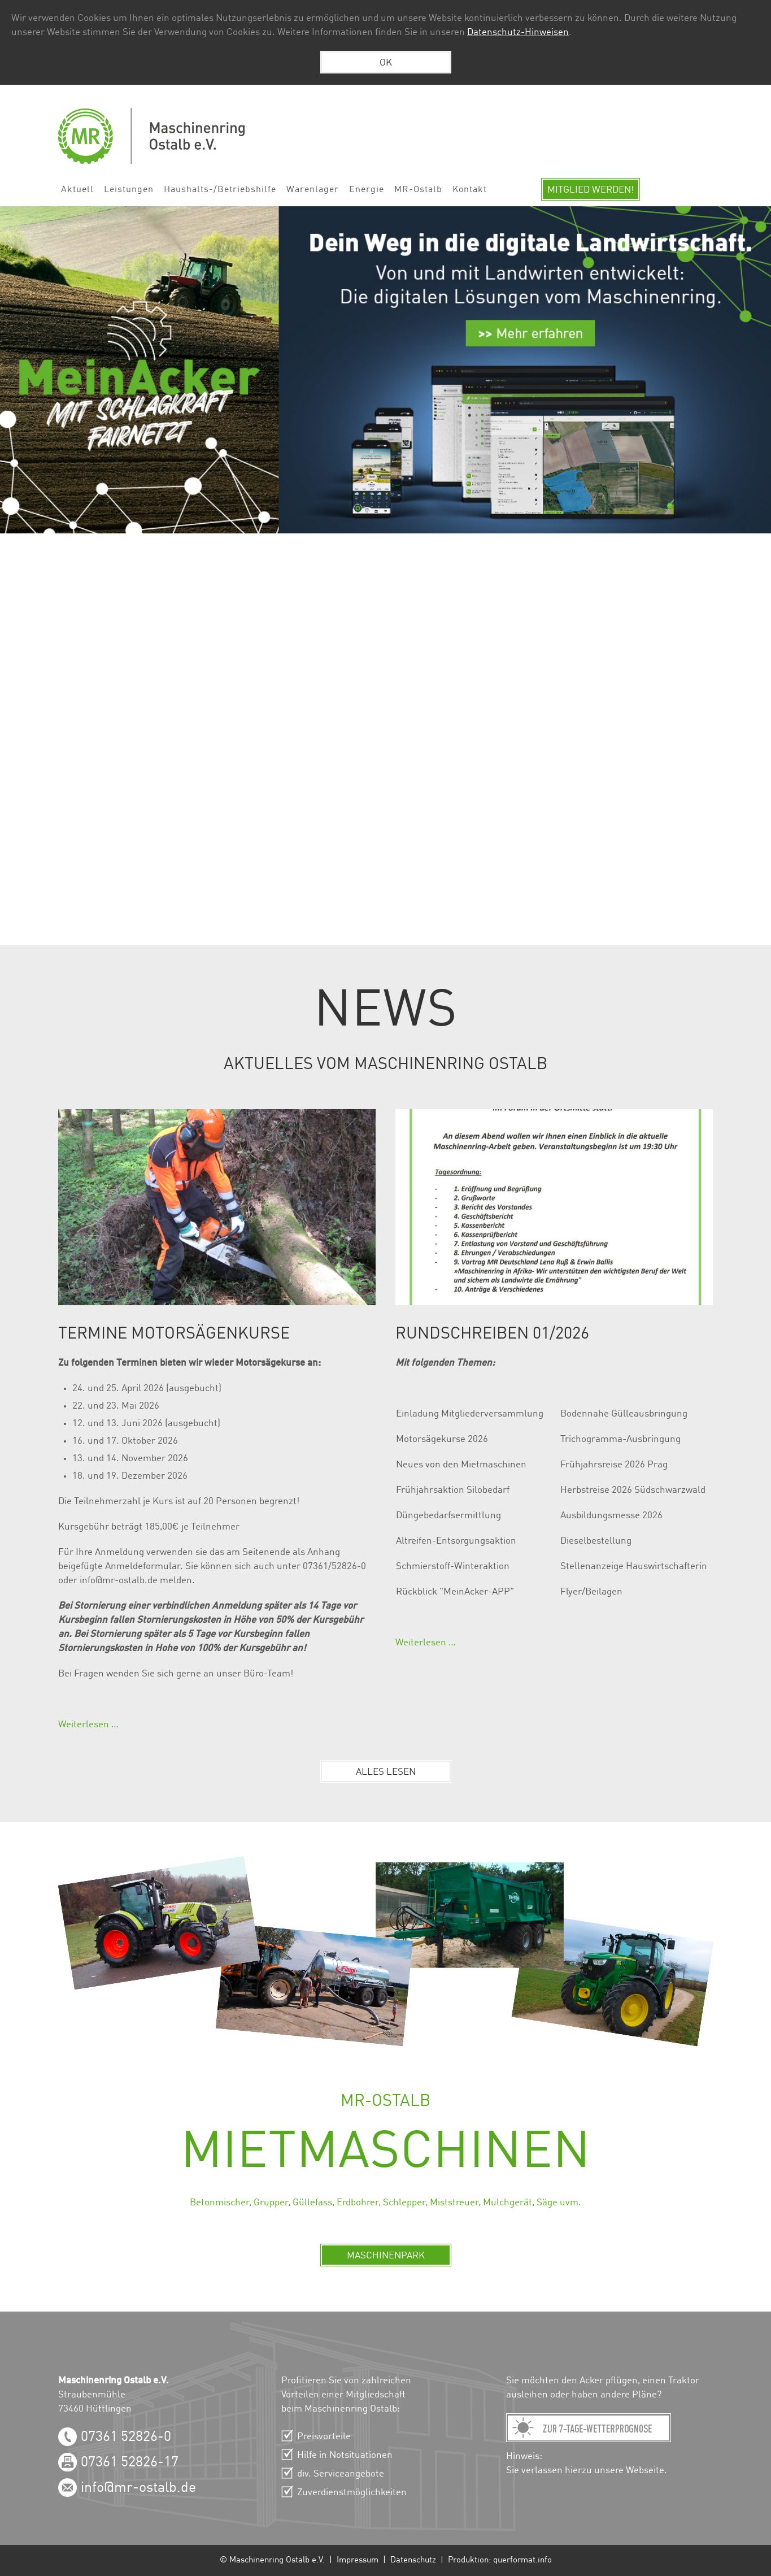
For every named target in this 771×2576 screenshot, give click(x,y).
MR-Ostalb (418, 189)
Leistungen (129, 189)
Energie (366, 189)
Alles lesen (386, 1772)
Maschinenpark (386, 2256)
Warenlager (312, 189)
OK (386, 63)
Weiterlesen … (88, 1725)
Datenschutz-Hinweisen (518, 32)
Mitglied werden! (590, 190)
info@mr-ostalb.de (138, 2488)
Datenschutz (413, 2560)
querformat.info (522, 2560)
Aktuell (77, 189)
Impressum (357, 2560)
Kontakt (469, 189)
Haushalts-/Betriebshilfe (220, 189)
